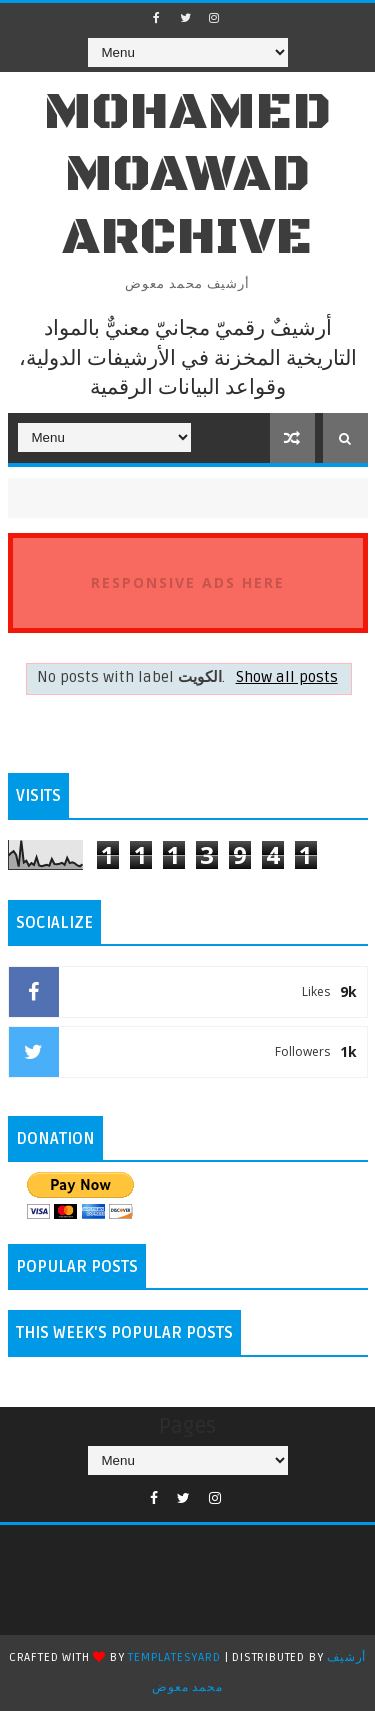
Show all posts (287, 677)
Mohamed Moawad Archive (188, 175)
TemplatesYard (174, 1657)
